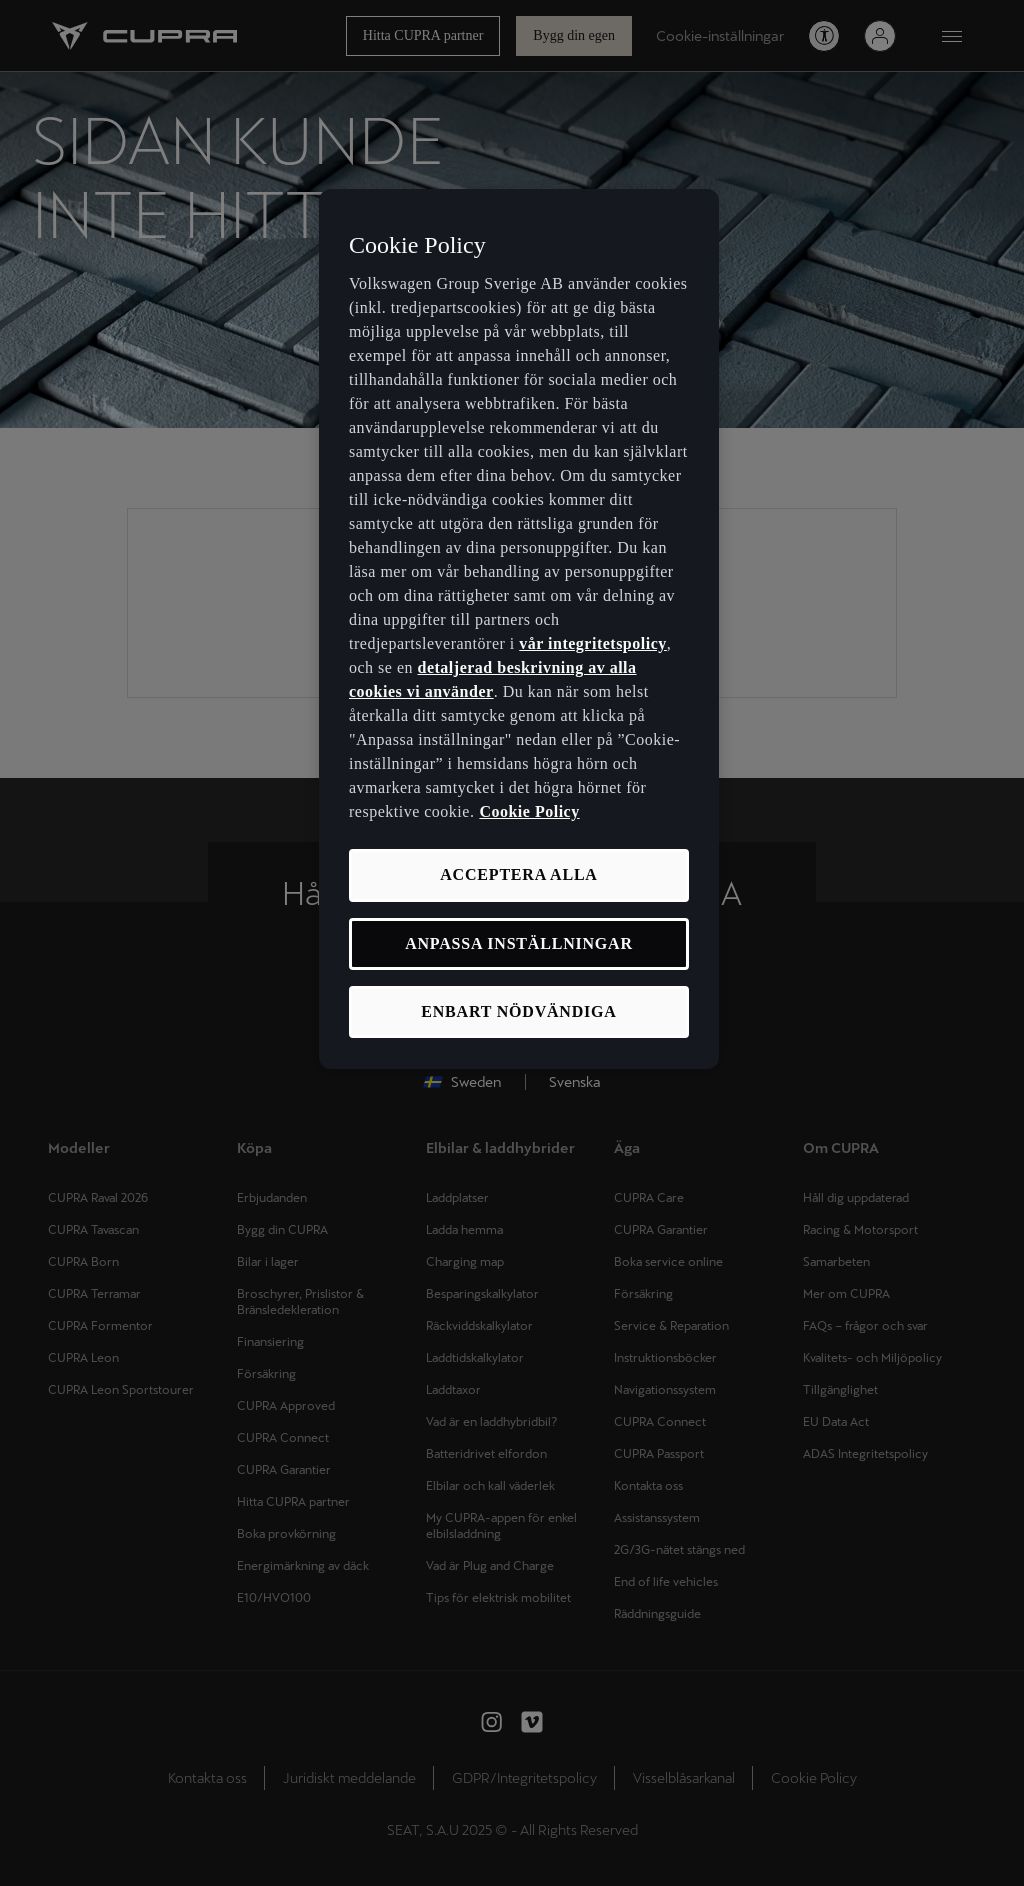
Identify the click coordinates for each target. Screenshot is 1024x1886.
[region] (519, 629)
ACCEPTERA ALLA (518, 874)
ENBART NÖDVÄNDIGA (518, 1011)
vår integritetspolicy (593, 643)
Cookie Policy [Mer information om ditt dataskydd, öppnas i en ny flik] (529, 811)
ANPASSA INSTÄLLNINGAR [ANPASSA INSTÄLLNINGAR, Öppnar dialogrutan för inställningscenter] (519, 943)
